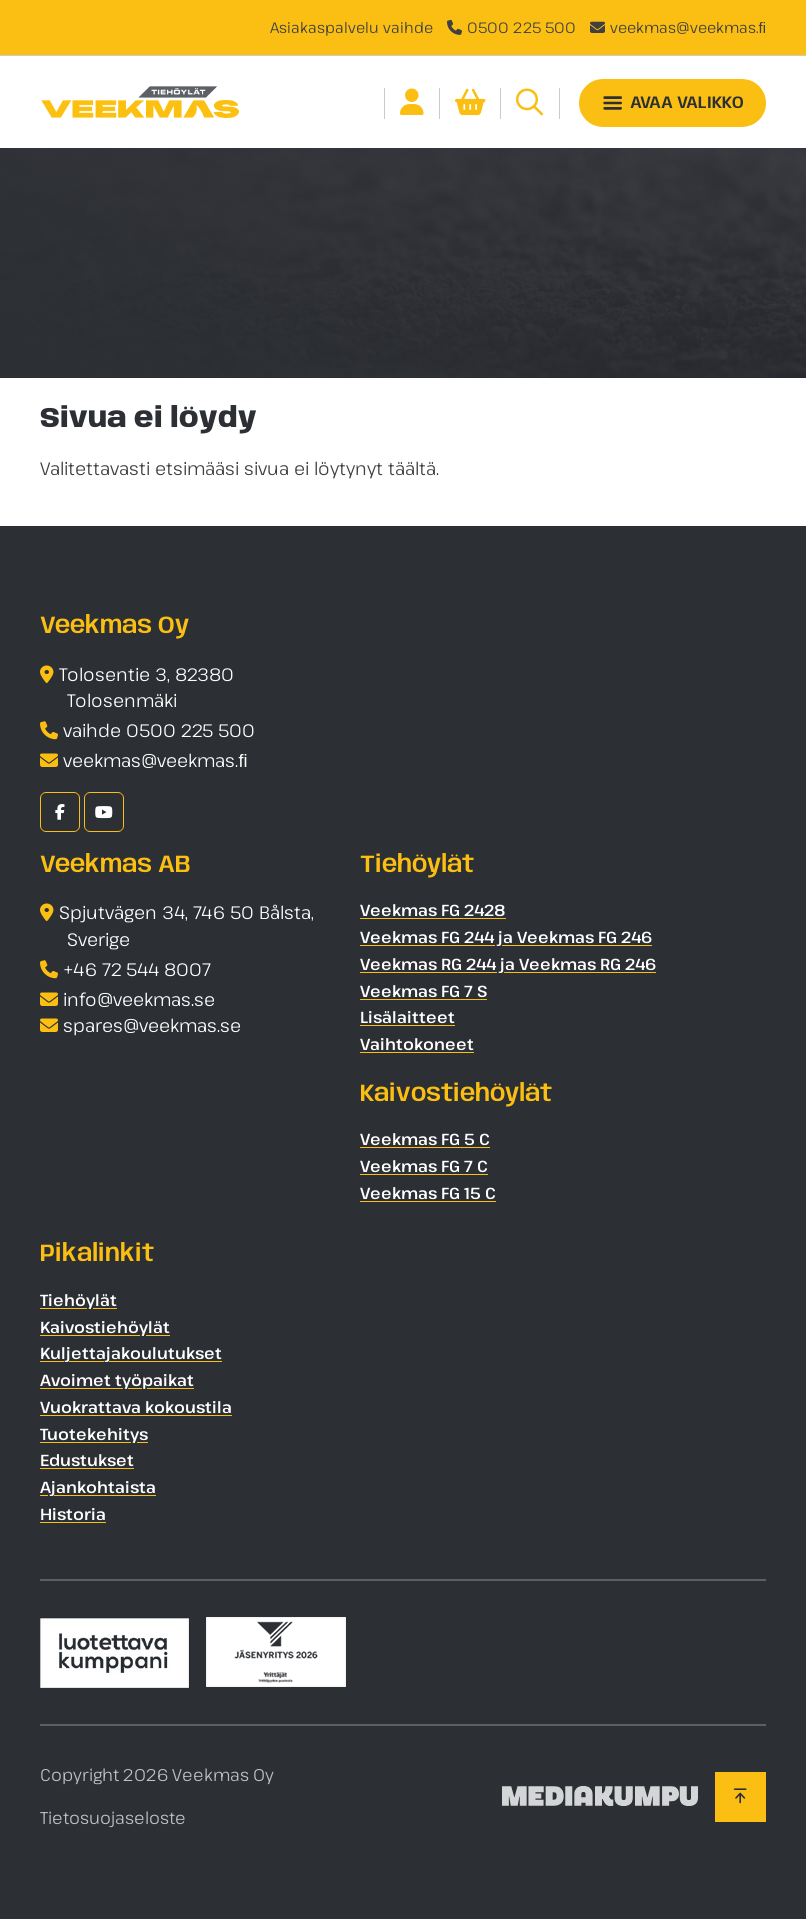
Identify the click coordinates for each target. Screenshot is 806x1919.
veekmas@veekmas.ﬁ (688, 27)
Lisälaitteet (407, 1017)
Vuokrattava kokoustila (136, 1407)
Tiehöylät (78, 1300)
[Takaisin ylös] (740, 1797)
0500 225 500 (521, 27)
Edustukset (87, 1460)
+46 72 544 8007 (137, 969)
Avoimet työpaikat (117, 1380)
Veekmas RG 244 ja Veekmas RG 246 (508, 964)
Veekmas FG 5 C (425, 1139)
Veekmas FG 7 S (423, 991)
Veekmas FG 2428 (433, 910)
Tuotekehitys (94, 1434)
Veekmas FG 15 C (428, 1193)
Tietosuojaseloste (113, 1817)
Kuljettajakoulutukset (131, 1353)
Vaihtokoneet (417, 1044)
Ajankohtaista (98, 1487)
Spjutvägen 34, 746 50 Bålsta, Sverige (186, 925)
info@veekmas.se (139, 999)
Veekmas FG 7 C (424, 1166)
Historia (73, 1514)
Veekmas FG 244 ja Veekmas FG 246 (506, 937)
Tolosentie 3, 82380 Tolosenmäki (146, 687)
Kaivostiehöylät (105, 1327)
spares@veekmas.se (152, 1025)
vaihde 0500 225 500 (159, 730)
